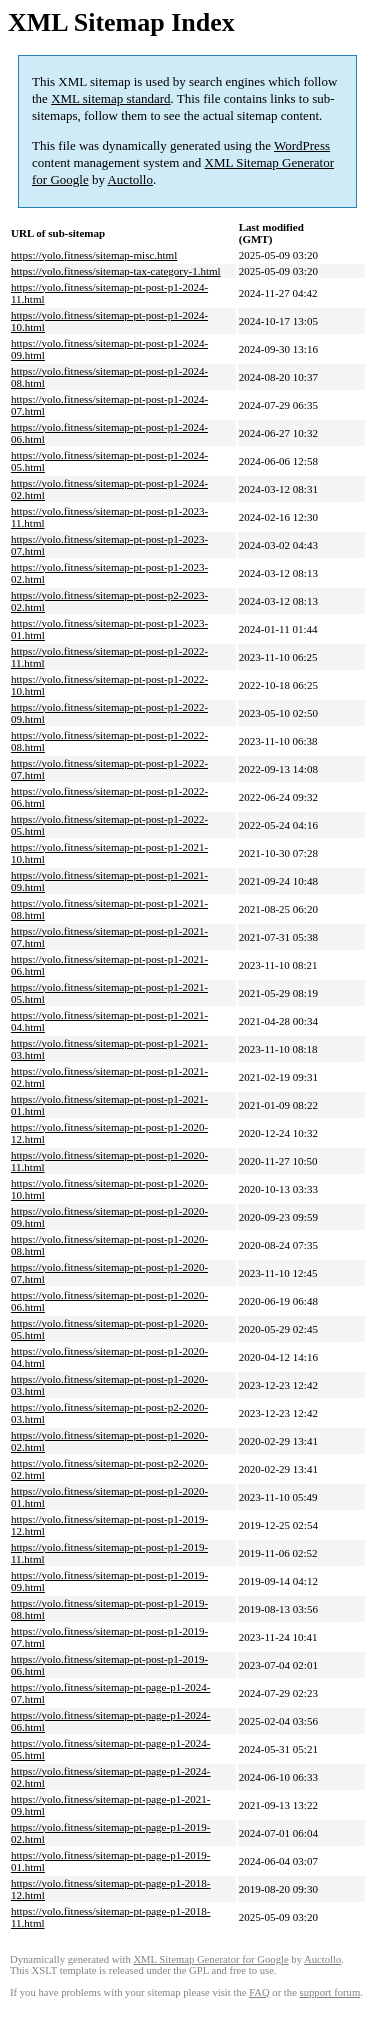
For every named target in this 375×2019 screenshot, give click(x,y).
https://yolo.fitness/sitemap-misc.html (94, 255)
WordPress (302, 145)
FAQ (259, 1992)
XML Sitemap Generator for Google (210, 1959)
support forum (330, 1992)
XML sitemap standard (110, 98)
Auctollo (130, 179)
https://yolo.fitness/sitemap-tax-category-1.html (116, 271)
